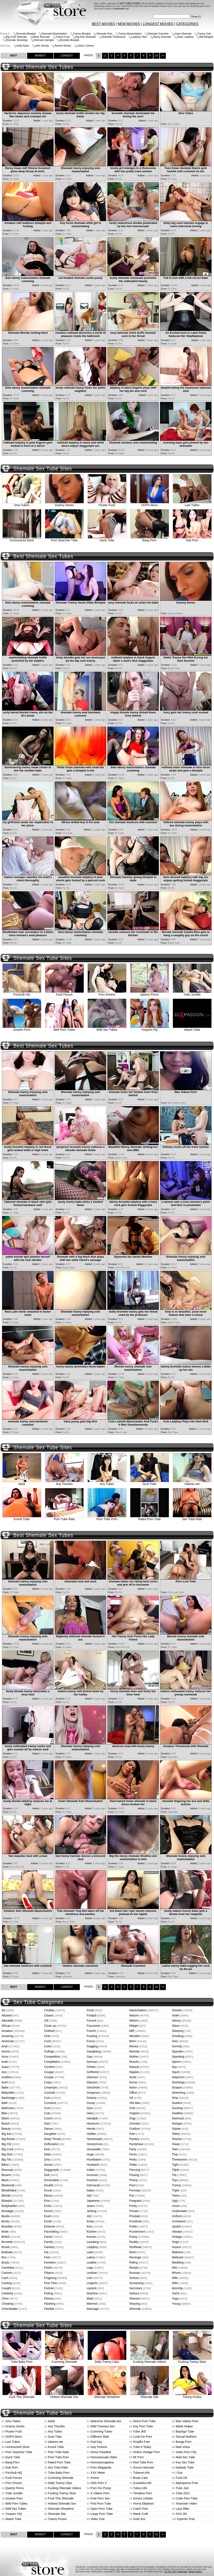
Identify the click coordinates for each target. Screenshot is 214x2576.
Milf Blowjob (206, 36)
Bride (5, 2231)
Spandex (178, 2051)
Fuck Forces (64, 993)
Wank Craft (140, 2514)
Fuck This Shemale (21, 2395)
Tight (175, 2164)
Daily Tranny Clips (107, 2360)
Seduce (134, 2293)
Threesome (179, 2159)
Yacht (175, 2293)
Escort (48, 2211)
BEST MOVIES (103, 24)
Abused (6, 2015)
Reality (133, 2242)
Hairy (90, 2113)
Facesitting (51, 2231)
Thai (175, 2154)
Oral (132, 2108)
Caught (6, 2288)
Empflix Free (141, 2441)
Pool (132, 2185)
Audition (6, 2077)
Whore (176, 2272)
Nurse (133, 2082)
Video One (98, 2519)
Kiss (89, 2226)
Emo (47, 2200)
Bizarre (6, 2175)
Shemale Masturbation (54, 33)
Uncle (176, 2206)
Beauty (6, 2128)
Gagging (92, 2046)
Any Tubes (107, 1482)
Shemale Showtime (107, 2395)
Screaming (136, 2283)
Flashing (49, 2303)
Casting (6, 2283)
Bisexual (7, 2170)
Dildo (47, 2154)
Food (90, 2010)
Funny (91, 2041)
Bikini (5, 2164)
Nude (132, 2077)
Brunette (7, 2242)
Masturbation (138, 2010)
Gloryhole (93, 2087)
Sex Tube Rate (192, 1518)
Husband (93, 2164)
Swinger (177, 2123)
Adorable (7, 2020)
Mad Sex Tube (185, 2457)
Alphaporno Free (187, 2483)
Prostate (134, 2216)
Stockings (178, 2082)
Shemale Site (149, 2395)
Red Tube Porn (143, 2462)
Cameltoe (7, 2267)
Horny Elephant (143, 2503)
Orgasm (134, 2113)
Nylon (133, 2087)
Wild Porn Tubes (64, 1028)
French (91, 2031)
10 (156, 55)
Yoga (175, 2298)
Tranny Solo (204, 33)
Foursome (93, 2025)
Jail (89, 2195)
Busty (5, 2262)
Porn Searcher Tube (64, 539)
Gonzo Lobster (143, 2498)
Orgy (132, 2118)
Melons (134, 2020)
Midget (133, 2025)
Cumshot (50, 2103)
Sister (176, 2015)
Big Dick (6, 2154)
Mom (132, 2041)
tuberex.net (192, 1482)
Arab (4, 2061)
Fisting (48, 2293)
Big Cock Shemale (16, 36)
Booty (5, 2221)
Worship (177, 2288)
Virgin (176, 2242)
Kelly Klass (22, 45)
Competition (52, 2056)
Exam (48, 2216)
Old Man (135, 2103)
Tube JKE (139, 2431)
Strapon (177, 2087)
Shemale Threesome (113, 36)
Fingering (50, 2278)
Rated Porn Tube (149, 1518)
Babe (5, 2087)
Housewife (94, 2149)
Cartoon (6, 2272)
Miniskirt (134, 2036)
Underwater (179, 2211)
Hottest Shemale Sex (64, 2395)
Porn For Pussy (101, 2488)
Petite (133, 2164)
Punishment (137, 2231)
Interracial (93, 2185)
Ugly (175, 2200)
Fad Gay (96, 2441)
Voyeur (176, 2247)
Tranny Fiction (192, 2395)
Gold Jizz (139, 2519)
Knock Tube (21, 1518)
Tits (174, 2175)
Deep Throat (52, 2139)
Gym (90, 2108)
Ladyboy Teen (139, 36)
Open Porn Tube (102, 2508)
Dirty (47, 2159)
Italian (91, 2190)
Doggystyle (51, 2170)
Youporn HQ (149, 1028)
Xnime (95, 2477)
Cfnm (5, 2298)
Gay (89, 2056)
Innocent (92, 2175)
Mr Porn (138, 2457)
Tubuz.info (140, 2488)
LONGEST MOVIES (158, 24)
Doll (46, 2175)
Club (47, 2036)
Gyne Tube (107, 539)
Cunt (47, 2108)
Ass (3, 2072)
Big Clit (6, 2144)
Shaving (134, 2303)
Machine (92, 2293)
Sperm (176, 2061)
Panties (134, 2139)
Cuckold (49, 2092)
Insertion (92, 2180)
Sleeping (178, 2031)
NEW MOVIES (129, 24)
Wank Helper (184, 2426)
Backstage (8, 2097)
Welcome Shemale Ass (106, 2421)
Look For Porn (142, 2436)
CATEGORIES (187, 24)
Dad (47, 2123)
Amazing (7, 2036)
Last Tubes (192, 504)
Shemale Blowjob (26, 33)
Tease (176, 2144)
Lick (89, 2278)
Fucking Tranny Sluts (192, 2360)
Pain (132, 2133)
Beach (5, 2123)
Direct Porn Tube (144, 2421)
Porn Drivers (107, 993)
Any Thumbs (64, 1482)
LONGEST (67, 55)
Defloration (51, 2144)
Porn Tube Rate (64, 1518)
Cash (5, 2278)
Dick (47, 2149)
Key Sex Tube (185, 2462)
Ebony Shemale (162, 36)
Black (5, 2180)
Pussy (133, 2236)
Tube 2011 (183, 2493)
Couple (49, 2077)
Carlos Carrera (85, 45)
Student (177, 2103)
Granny (92, 2097)
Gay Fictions (99, 2447)
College (49, 2051)
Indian (91, 2170)
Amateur (7, 2031)
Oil (131, 2097)
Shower (177, 2010)
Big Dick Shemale (86, 36)
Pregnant (135, 2200)
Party (132, 2149)
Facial (48, 2236)
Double (49, 2185)
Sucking (177, 2108)
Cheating (7, 2303)
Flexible (49, 2308)
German (92, 2061)
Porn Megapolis (101, 2467)
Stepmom (178, 2077)
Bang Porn (149, 539)
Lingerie (92, 2283)
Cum (47, 2097)
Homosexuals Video (104, 2457)
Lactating (93, 2242)
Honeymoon (95, 2144)
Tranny (176, 2185)
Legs (90, 2267)
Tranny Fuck (63, 36)
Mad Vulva (183, 2447)
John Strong (42, 45)
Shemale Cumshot (158, 33)
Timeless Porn (142, 2493)
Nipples (134, 2072)
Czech (48, 2118)
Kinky (90, 2221)
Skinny (176, 2020)
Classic (49, 2015)
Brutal (5, 2247)
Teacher (177, 2139)
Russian (134, 2272)
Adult (21, 1482)
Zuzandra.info (142, 2483)
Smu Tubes (21, 504)
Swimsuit (178, 2118)
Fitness (49, 2298)
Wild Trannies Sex (103, 2426)
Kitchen (92, 2231)
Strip (175, 2097)
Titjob (175, 2170)
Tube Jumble (192, 993)
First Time (50, 2283)
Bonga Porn (184, 2441)
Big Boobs (8, 2139)
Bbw (4, 2113)
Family (48, 2242)
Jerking (91, 2211)
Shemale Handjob (44, 40)
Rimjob (134, 2267)
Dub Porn (192, 539)
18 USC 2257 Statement (175, 2571)
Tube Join (182, 2488)
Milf (131, 2031)
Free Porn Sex (100, 2498)
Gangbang (94, 2051)
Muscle (134, 2061)
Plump (133, 2180)
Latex (90, 2252)
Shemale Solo (104, 33)
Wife (175, 2278)
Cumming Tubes (101, 2431)
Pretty (133, 2206)
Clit (46, 2020)
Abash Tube (192, 1028)
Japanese (93, 2200)
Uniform (177, 2216)
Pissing (134, 2175)
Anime (5, 2051)
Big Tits (6, 2159)
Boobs (5, 2216)
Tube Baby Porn (21, 2360)
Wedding (178, 2262)
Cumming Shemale (64, 2360)
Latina (91, 2257)
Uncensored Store (21, 539)
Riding (133, 2262)
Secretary (135, 2288)
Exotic (48, 2221)
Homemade (94, 2139)
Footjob (92, 2015)
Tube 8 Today (142, 2447)
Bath (4, 2103)
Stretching (178, 2092)
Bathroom (8, 2108)
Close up (50, 2025)
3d (3, 2010)
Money (133, 2046)
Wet (174, 2267)
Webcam (178, 2257)
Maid (90, 2298)
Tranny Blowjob (82, 33)
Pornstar (135, 2190)
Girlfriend (93, 2072)
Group (91, 2103)
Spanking (178, 2056)
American (7, 2041)
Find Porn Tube (101, 2503)
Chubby (49, 2010)
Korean (91, 2236)
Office (133, 2092)
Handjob (92, 2118)
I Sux (179, 2472)
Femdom (50, 2262)
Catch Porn (140, 2508)
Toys (175, 2180)
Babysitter (8, 2092)
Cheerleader (9, 2308)
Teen (175, 2149)
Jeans (91, 2206)
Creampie (50, 2087)
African (6, 2025)
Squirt (176, 2072)
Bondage (7, 2211)
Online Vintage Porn (146, 2452)
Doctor (48, 2164)
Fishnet (49, 2288)
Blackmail (7, 2185)
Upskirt (176, 2226)
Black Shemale (41, 36)
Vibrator (177, 2231)
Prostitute (135, 2221)
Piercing (134, 2170)
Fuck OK (181, 2477)
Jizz (89, 2216)
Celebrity (7, 2293)
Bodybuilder (9, 2206)
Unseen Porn (21, 1028)
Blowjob (6, 2200)
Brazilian (7, 2226)
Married (92, 2303)
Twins (176, 2195)
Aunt (4, 2082)
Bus (4, 2257)
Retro (133, 2252)
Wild (175, 2283)
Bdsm (5, 2118)
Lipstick (92, 2288)
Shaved (134, 2298)
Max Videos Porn (187, 2421)
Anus (4, 2056)
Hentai (91, 2128)
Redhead (135, 2247)
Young (176, 2303)
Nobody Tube (184, 2467)
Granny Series (64, 504)
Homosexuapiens (102, 2462)
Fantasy (49, 2247)
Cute (47, 2113)
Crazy (48, 2082)
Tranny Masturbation (130, 33)
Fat (46, 2252)
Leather (92, 2262)
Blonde (6, 2195)
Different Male (100, 2436)
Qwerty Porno (149, 993)
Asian (5, 2067)
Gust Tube (149, 1482)
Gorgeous (93, 2092)
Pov (131, 2195)
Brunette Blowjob (69, 40)
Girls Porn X (99, 2483)
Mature (134, 2015)
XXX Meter (98, 2472)
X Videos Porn (100, 2493)
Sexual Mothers (186, 2436)
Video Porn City (186, 2452)
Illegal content (195, 2571)
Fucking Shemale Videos (149, 2360)
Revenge (135, 2257)
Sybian (176, 2128)
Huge (90, 2154)
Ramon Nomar (62, 45)
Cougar (49, 2072)
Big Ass (6, 2133)
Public (133, 2226)
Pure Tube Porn (107, 1518)
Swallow (177, 2113)
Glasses (92, 2082)
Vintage (177, 2236)
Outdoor (134, 2128)
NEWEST (40, 55)
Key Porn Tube (143, 2426)
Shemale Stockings (17, 40)
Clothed (49, 2031)
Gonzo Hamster (143, 2467)
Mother (134, 2056)
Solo (175, 2041)
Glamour (92, 2077)
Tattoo (176, 2133)
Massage (93, 2308)
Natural (134, 2067)
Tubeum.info (141, 2472)
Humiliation (94, 2159)
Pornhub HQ (21, 993)
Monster (134, 2051)
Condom (49, 2067)
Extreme (49, 2226)
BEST (13, 55)
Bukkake (7, 2252)
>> (162, 55)
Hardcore (93, 2123)
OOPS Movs (149, 504)
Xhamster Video (186, 2503)
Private (134, 2211)
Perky (133, 2159)
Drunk (48, 2190)
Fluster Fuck (107, 504)
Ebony (48, 2195)
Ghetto (91, 2067)
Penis (133, 2154)
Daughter (50, 2133)
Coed (47, 2046)
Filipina (49, 2272)
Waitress (177, 2252)
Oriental (134, 2123)
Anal (4, 2046)
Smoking (177, 2036)
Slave (175, 2025)
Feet (47, 2257)
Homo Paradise (101, 2452)
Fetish (48, 2267)
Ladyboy (92, 2247)
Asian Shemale (183, 33)
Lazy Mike (182, 2508)
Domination (51, 2180)
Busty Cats (140, 2477)
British (5, 2236)
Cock (47, 2041)
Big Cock (7, 2149)
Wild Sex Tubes (107, 1028)
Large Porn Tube (102, 2514)
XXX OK (181, 2514)
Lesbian (92, 2272)
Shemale (135, 2308)
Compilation (52, 2061)
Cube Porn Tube (187, 2498)
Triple (175, 2190)
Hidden (91, 2133)
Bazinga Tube (185, 2431)
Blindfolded (8, 2190)
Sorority (177, 2046)
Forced (91, 2020)
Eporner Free (186, 2519)
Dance (48, 2128)
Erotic (48, 2206)
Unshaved (178, 2221)
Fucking (92, 2036)
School (133, 2278)
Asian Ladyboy (185, 36)
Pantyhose (136, 2144)
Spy (174, 2067)
